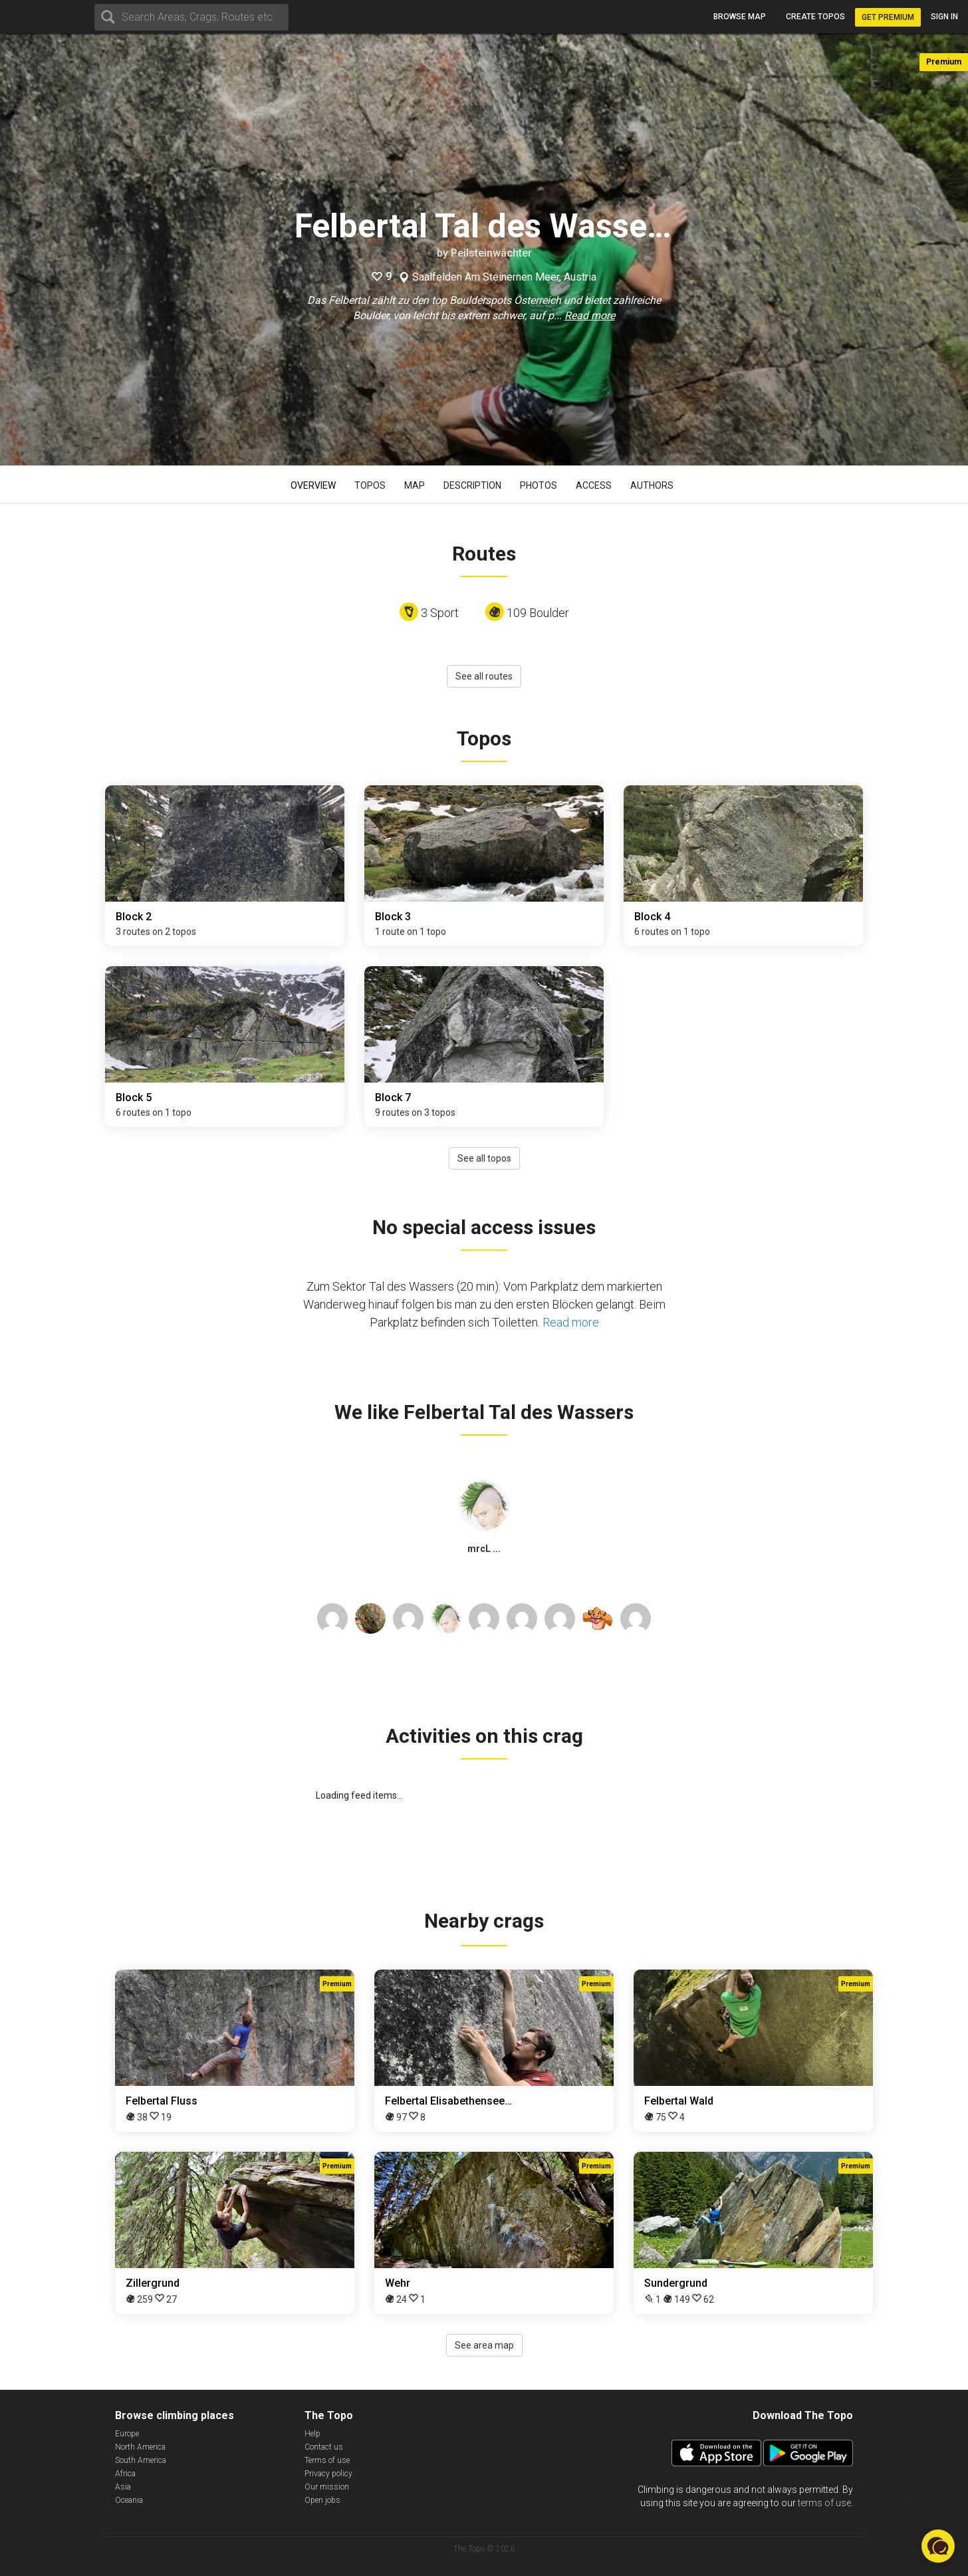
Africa (125, 2473)
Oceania (129, 2500)
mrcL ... (484, 1548)
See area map (484, 2345)
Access (594, 485)
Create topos (815, 16)
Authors (651, 485)
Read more (589, 315)
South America (140, 2460)
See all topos (484, 1158)
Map (414, 485)
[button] (938, 2546)
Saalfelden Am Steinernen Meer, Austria (504, 277)
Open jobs (322, 2500)
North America (140, 2447)
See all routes (484, 676)
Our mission (326, 2487)
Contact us (323, 2447)
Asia (123, 2487)
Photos (538, 485)
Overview (313, 485)
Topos (370, 485)
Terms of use (327, 2460)
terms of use (824, 2503)
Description (472, 485)
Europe (127, 2433)
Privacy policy (328, 2473)
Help (312, 2433)
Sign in (944, 16)
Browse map (739, 16)
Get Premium (888, 17)
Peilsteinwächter (491, 253)
